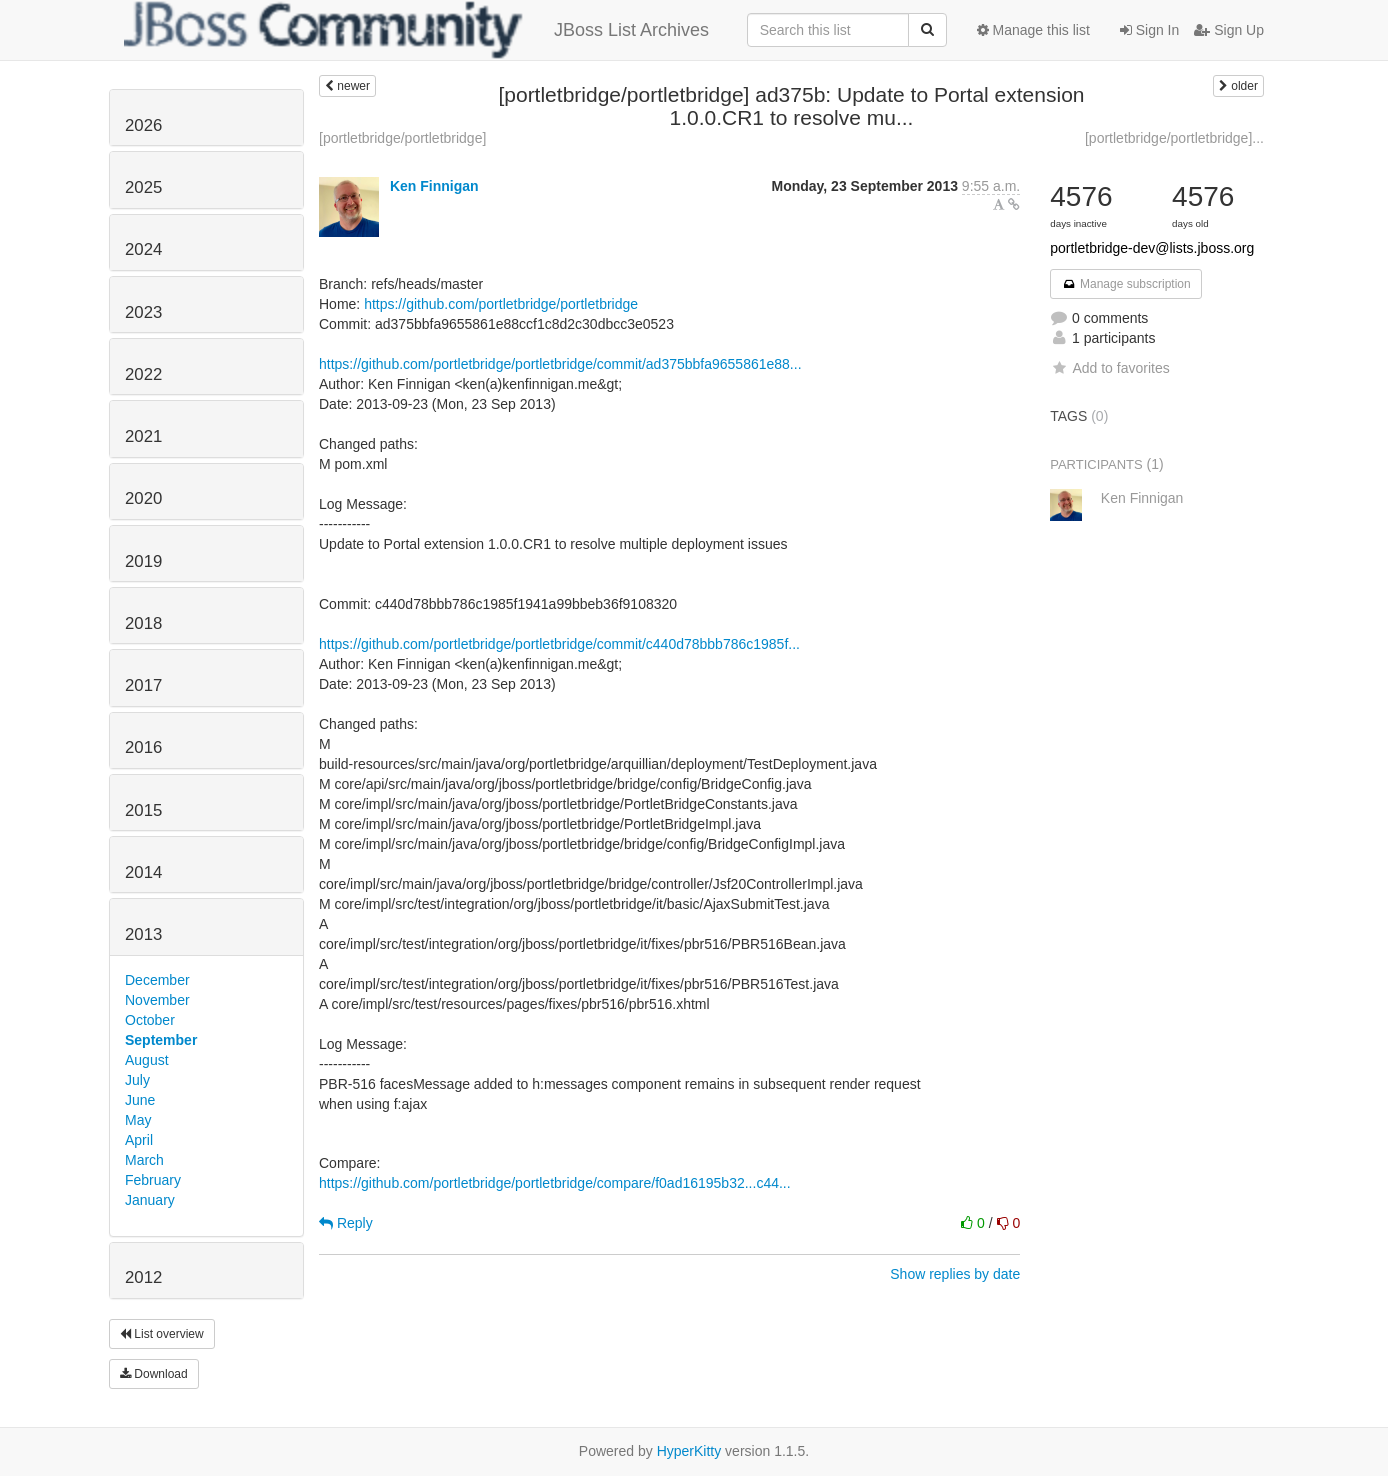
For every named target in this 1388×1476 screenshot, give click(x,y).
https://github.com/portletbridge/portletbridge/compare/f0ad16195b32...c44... (555, 1183)
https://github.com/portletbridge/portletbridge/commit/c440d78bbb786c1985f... (559, 644)
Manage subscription (1126, 284)
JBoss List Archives (416, 30)
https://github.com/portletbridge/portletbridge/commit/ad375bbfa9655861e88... (560, 364)
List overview (162, 1334)
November (157, 1000)
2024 (143, 249)
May (138, 1120)
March (144, 1160)
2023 (143, 312)
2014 (143, 872)
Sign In (1149, 30)
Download (154, 1374)
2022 (143, 374)
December (157, 980)
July (137, 1080)
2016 (143, 747)
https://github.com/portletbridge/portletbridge (501, 304)
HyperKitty (689, 1451)
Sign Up (1229, 30)
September (161, 1040)
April (139, 1140)
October (150, 1020)
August (147, 1060)
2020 (143, 498)
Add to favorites (1109, 368)
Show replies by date (955, 1274)
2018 (143, 623)
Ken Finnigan (434, 186)
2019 (143, 561)
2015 (143, 810)
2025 (143, 187)
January (150, 1200)
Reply (346, 1223)
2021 (143, 436)
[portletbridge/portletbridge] (402, 138)
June (140, 1100)
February (153, 1180)
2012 (143, 1277)
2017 (143, 685)
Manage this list (1033, 30)
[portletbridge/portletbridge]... (1174, 138)
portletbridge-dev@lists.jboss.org (1152, 248)
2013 (143, 934)
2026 (143, 125)
